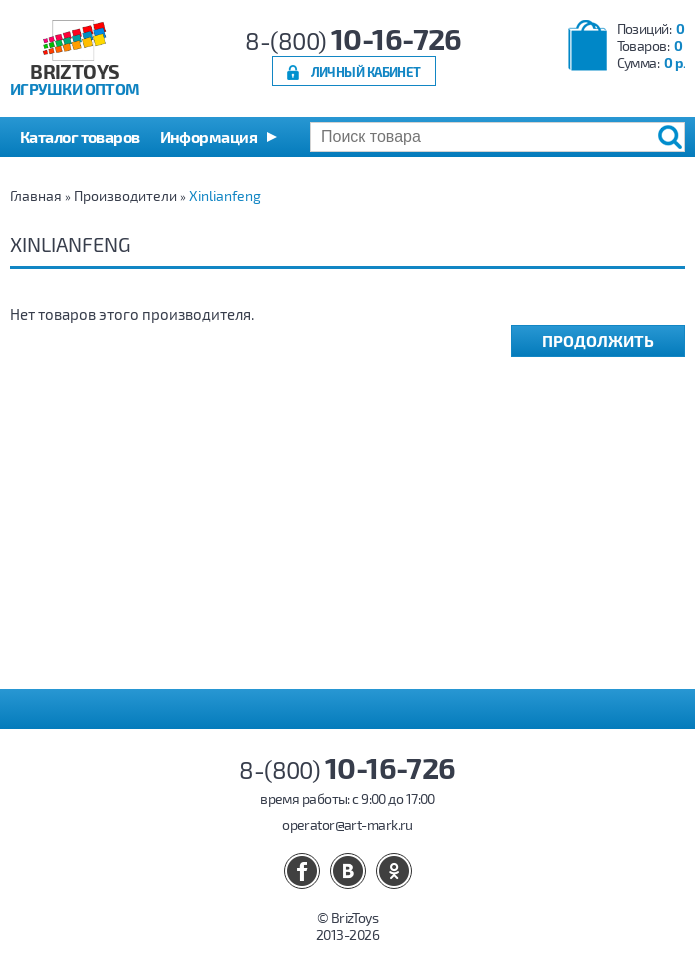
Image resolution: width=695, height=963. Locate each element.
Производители (125, 195)
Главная (36, 195)
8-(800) (353, 40)
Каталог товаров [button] (80, 136)
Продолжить (598, 340)
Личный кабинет (366, 71)
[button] (218, 137)
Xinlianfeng (225, 195)
